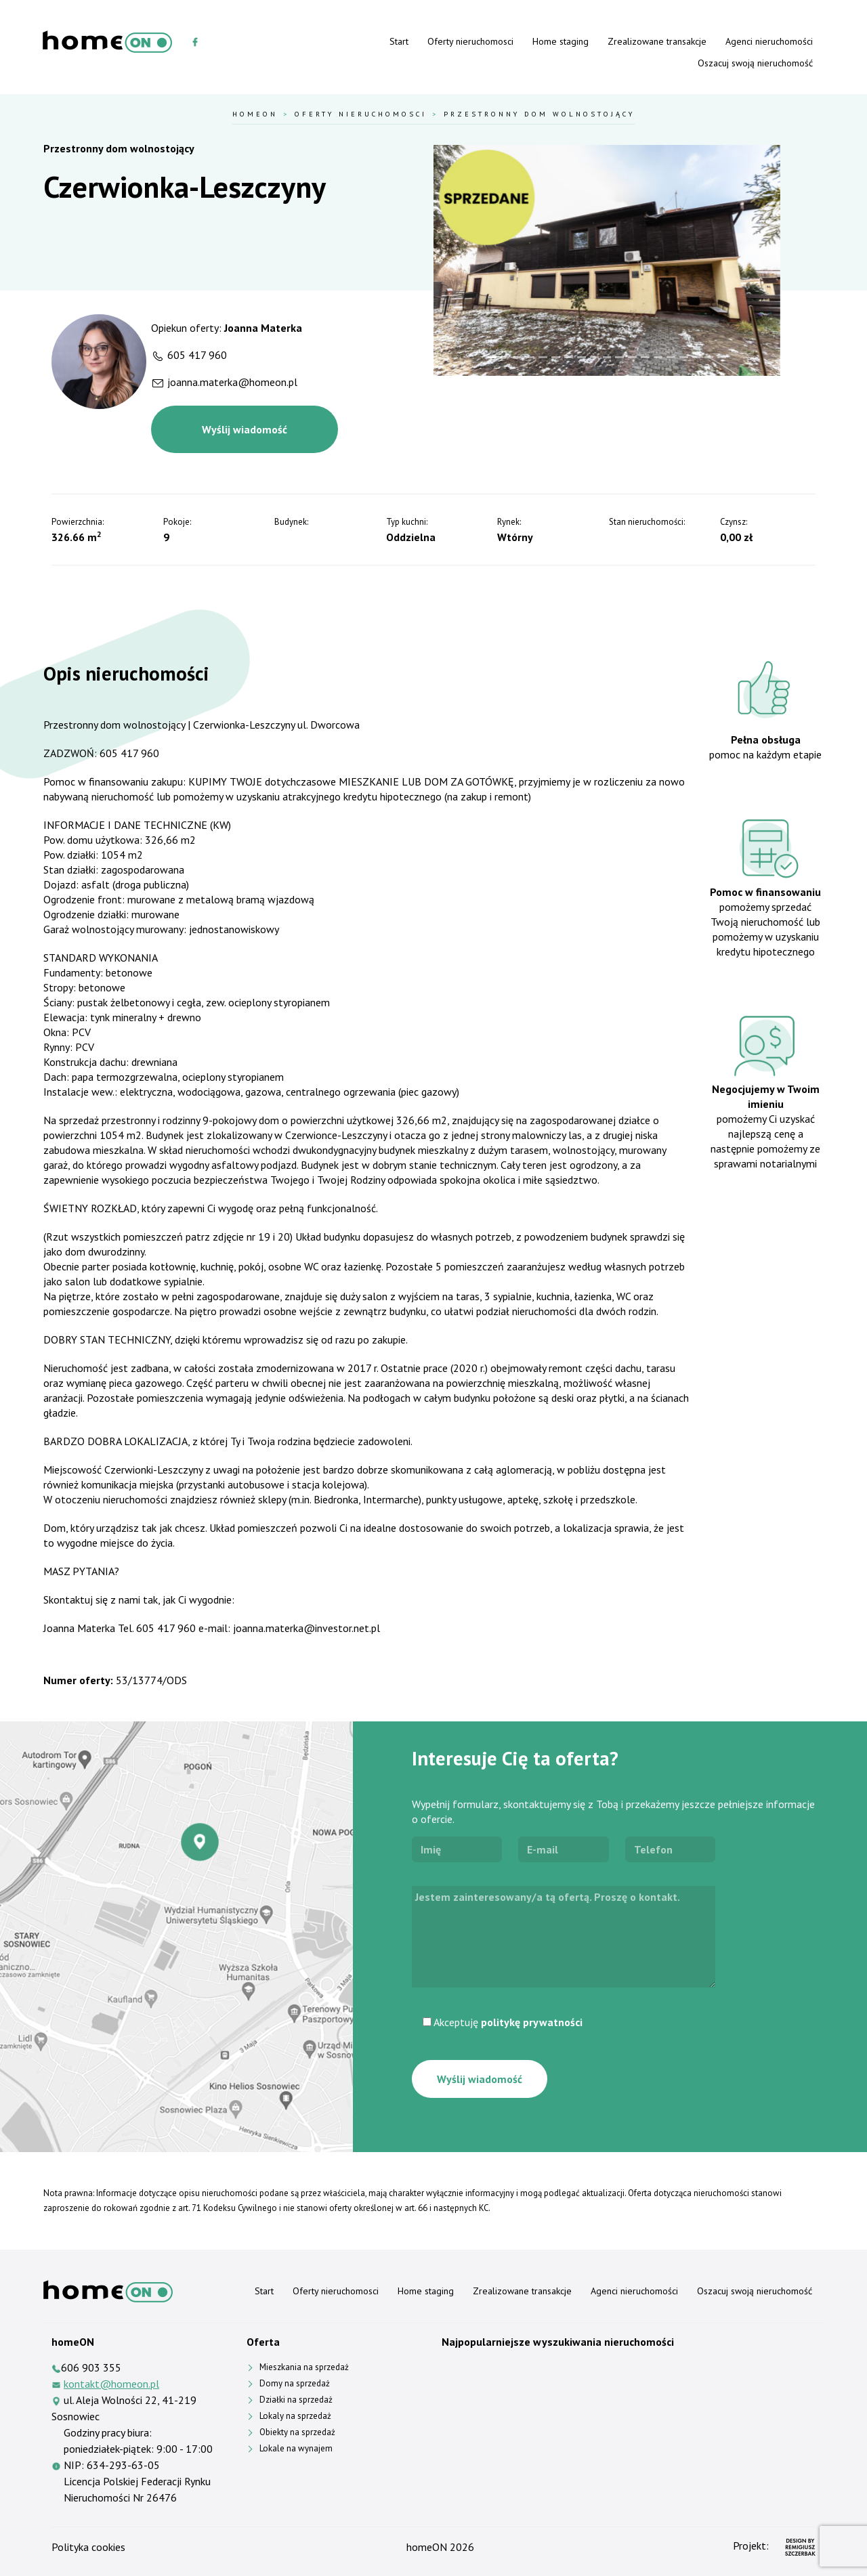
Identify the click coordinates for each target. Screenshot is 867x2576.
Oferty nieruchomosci (470, 41)
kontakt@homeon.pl (111, 2383)
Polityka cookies (88, 2547)
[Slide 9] (594, 357)
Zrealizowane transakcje (657, 41)
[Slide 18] (708, 357)
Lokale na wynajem (296, 2448)
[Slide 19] (721, 357)
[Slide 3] (517, 357)
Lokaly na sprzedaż (295, 2416)
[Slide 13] (645, 357)
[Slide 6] (555, 357)
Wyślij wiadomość (244, 429)
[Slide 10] (607, 357)
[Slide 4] (530, 357)
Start (398, 41)
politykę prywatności (532, 2022)
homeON (426, 2547)
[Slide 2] (505, 357)
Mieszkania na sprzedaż (304, 2367)
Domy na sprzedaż (294, 2383)
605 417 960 (197, 355)
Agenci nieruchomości (769, 41)
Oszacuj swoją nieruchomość (755, 63)
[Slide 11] (619, 357)
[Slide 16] (683, 357)
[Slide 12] (632, 357)
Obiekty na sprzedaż (297, 2432)
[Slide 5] (542, 357)
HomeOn (255, 114)
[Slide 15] (671, 357)
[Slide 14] (658, 357)
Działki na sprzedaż (296, 2399)
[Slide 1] (492, 357)
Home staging (560, 41)
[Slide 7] (568, 357)
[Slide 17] (696, 357)
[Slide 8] (581, 357)
